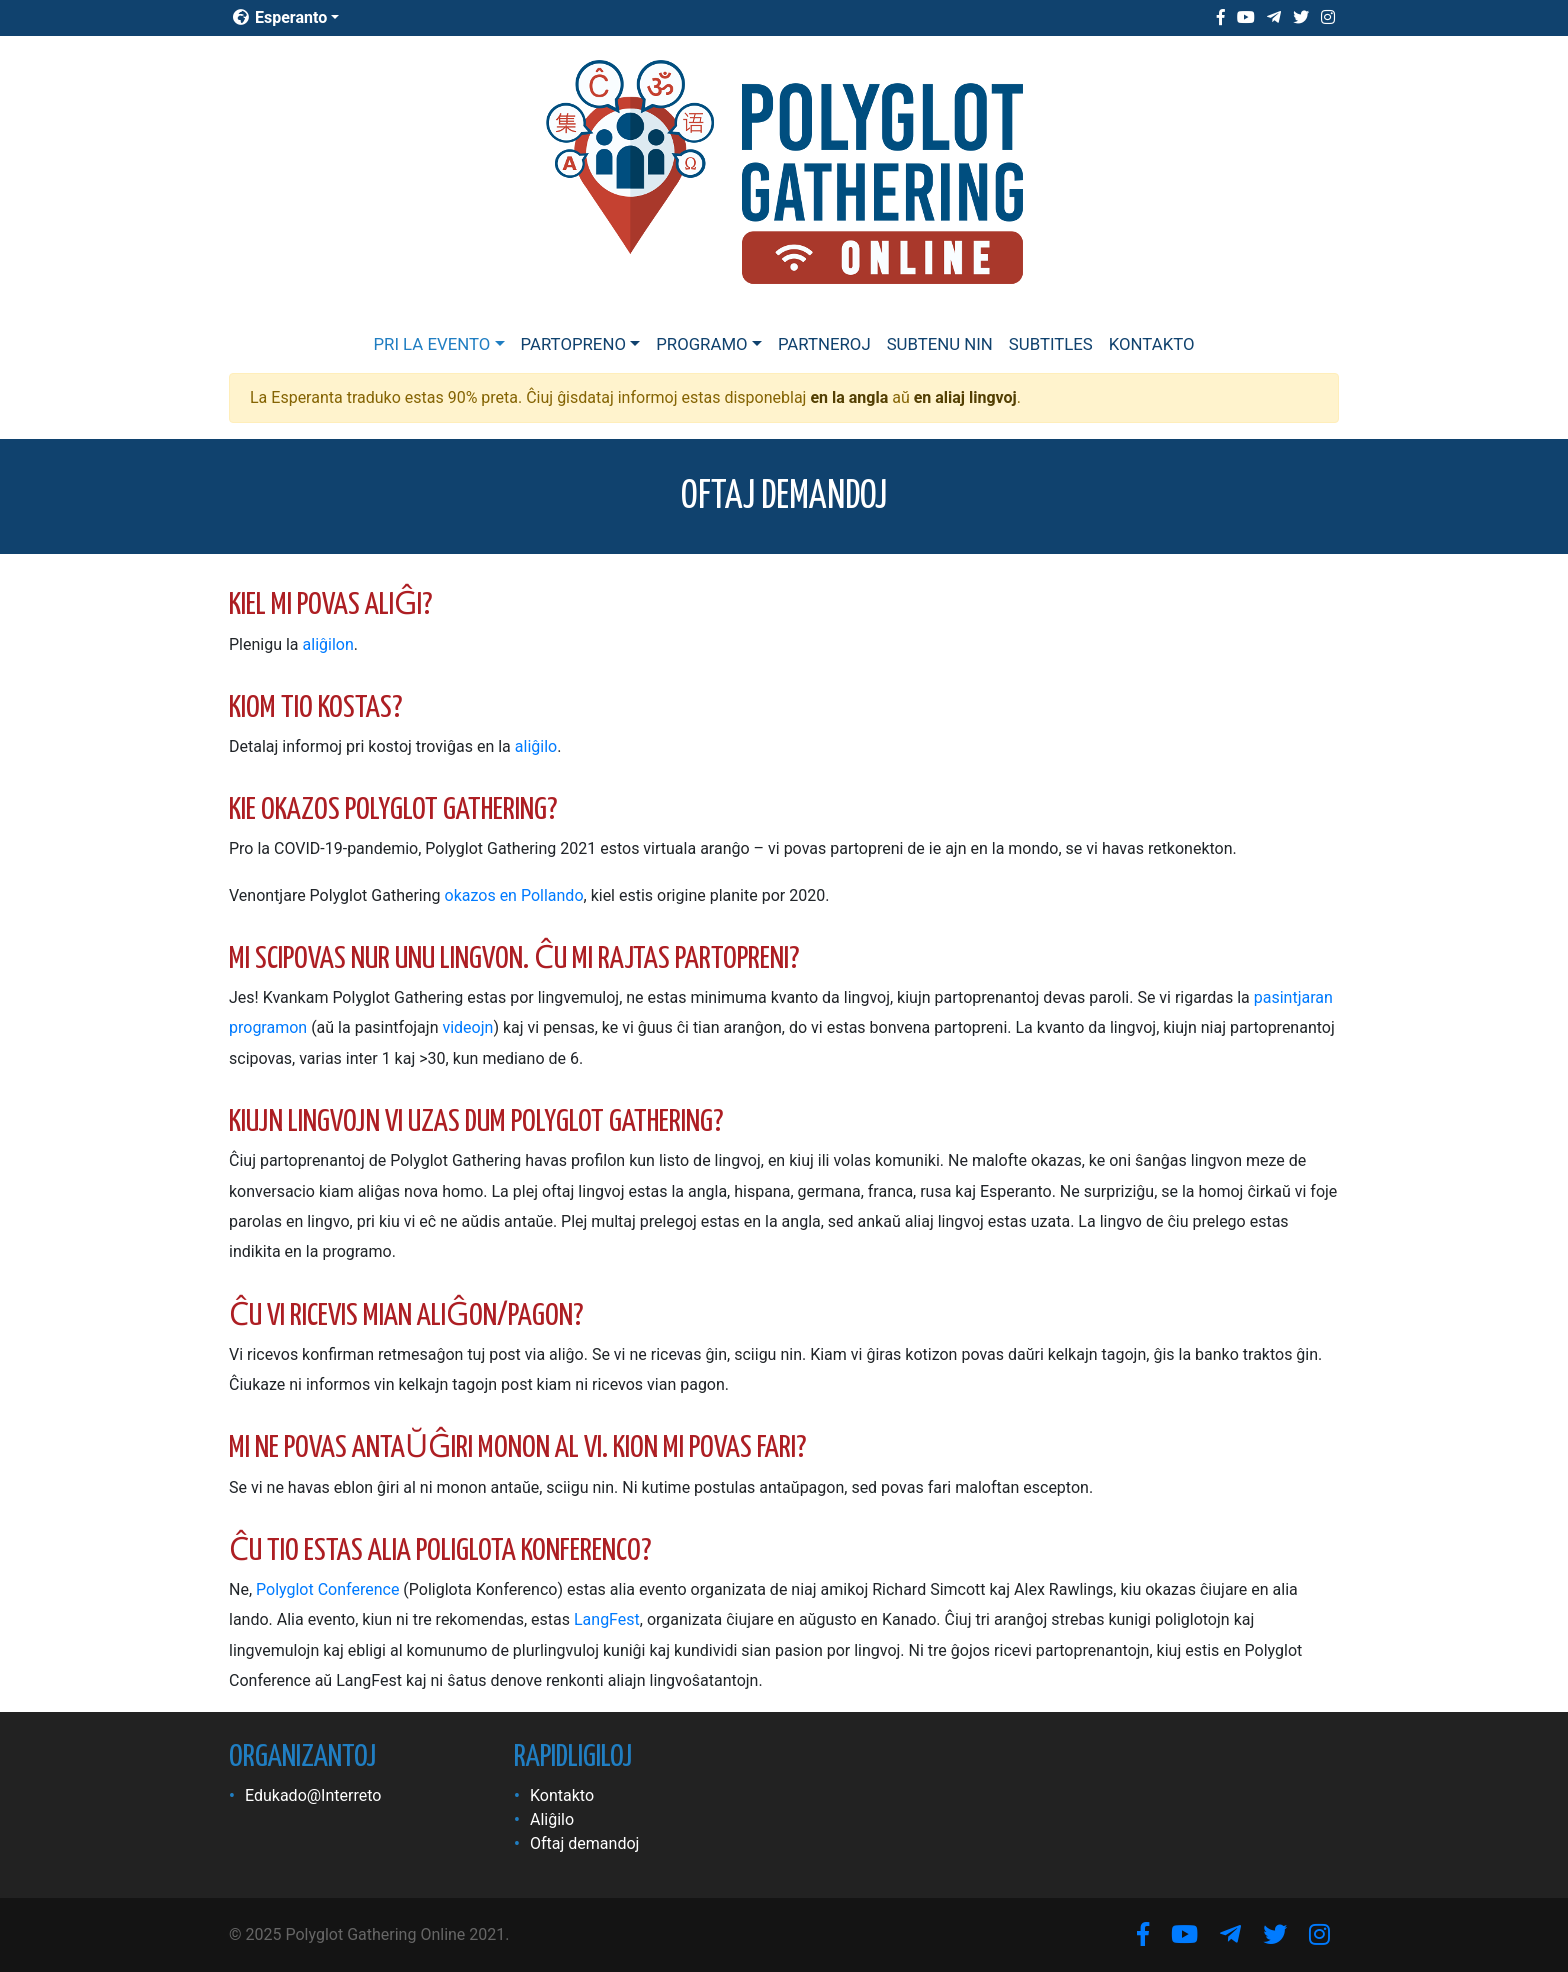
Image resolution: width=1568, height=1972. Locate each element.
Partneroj (824, 344)
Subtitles (1051, 344)
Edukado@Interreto (313, 1795)
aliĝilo (536, 746)
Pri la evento (431, 344)
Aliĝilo (552, 1819)
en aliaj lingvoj (965, 397)
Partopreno (573, 344)
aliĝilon (328, 644)
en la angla (849, 397)
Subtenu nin (940, 344)
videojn (467, 1027)
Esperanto (280, 17)
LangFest (607, 1619)
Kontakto (1152, 344)
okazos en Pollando (514, 895)
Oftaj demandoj (584, 1843)
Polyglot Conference (327, 1589)
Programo (701, 344)
